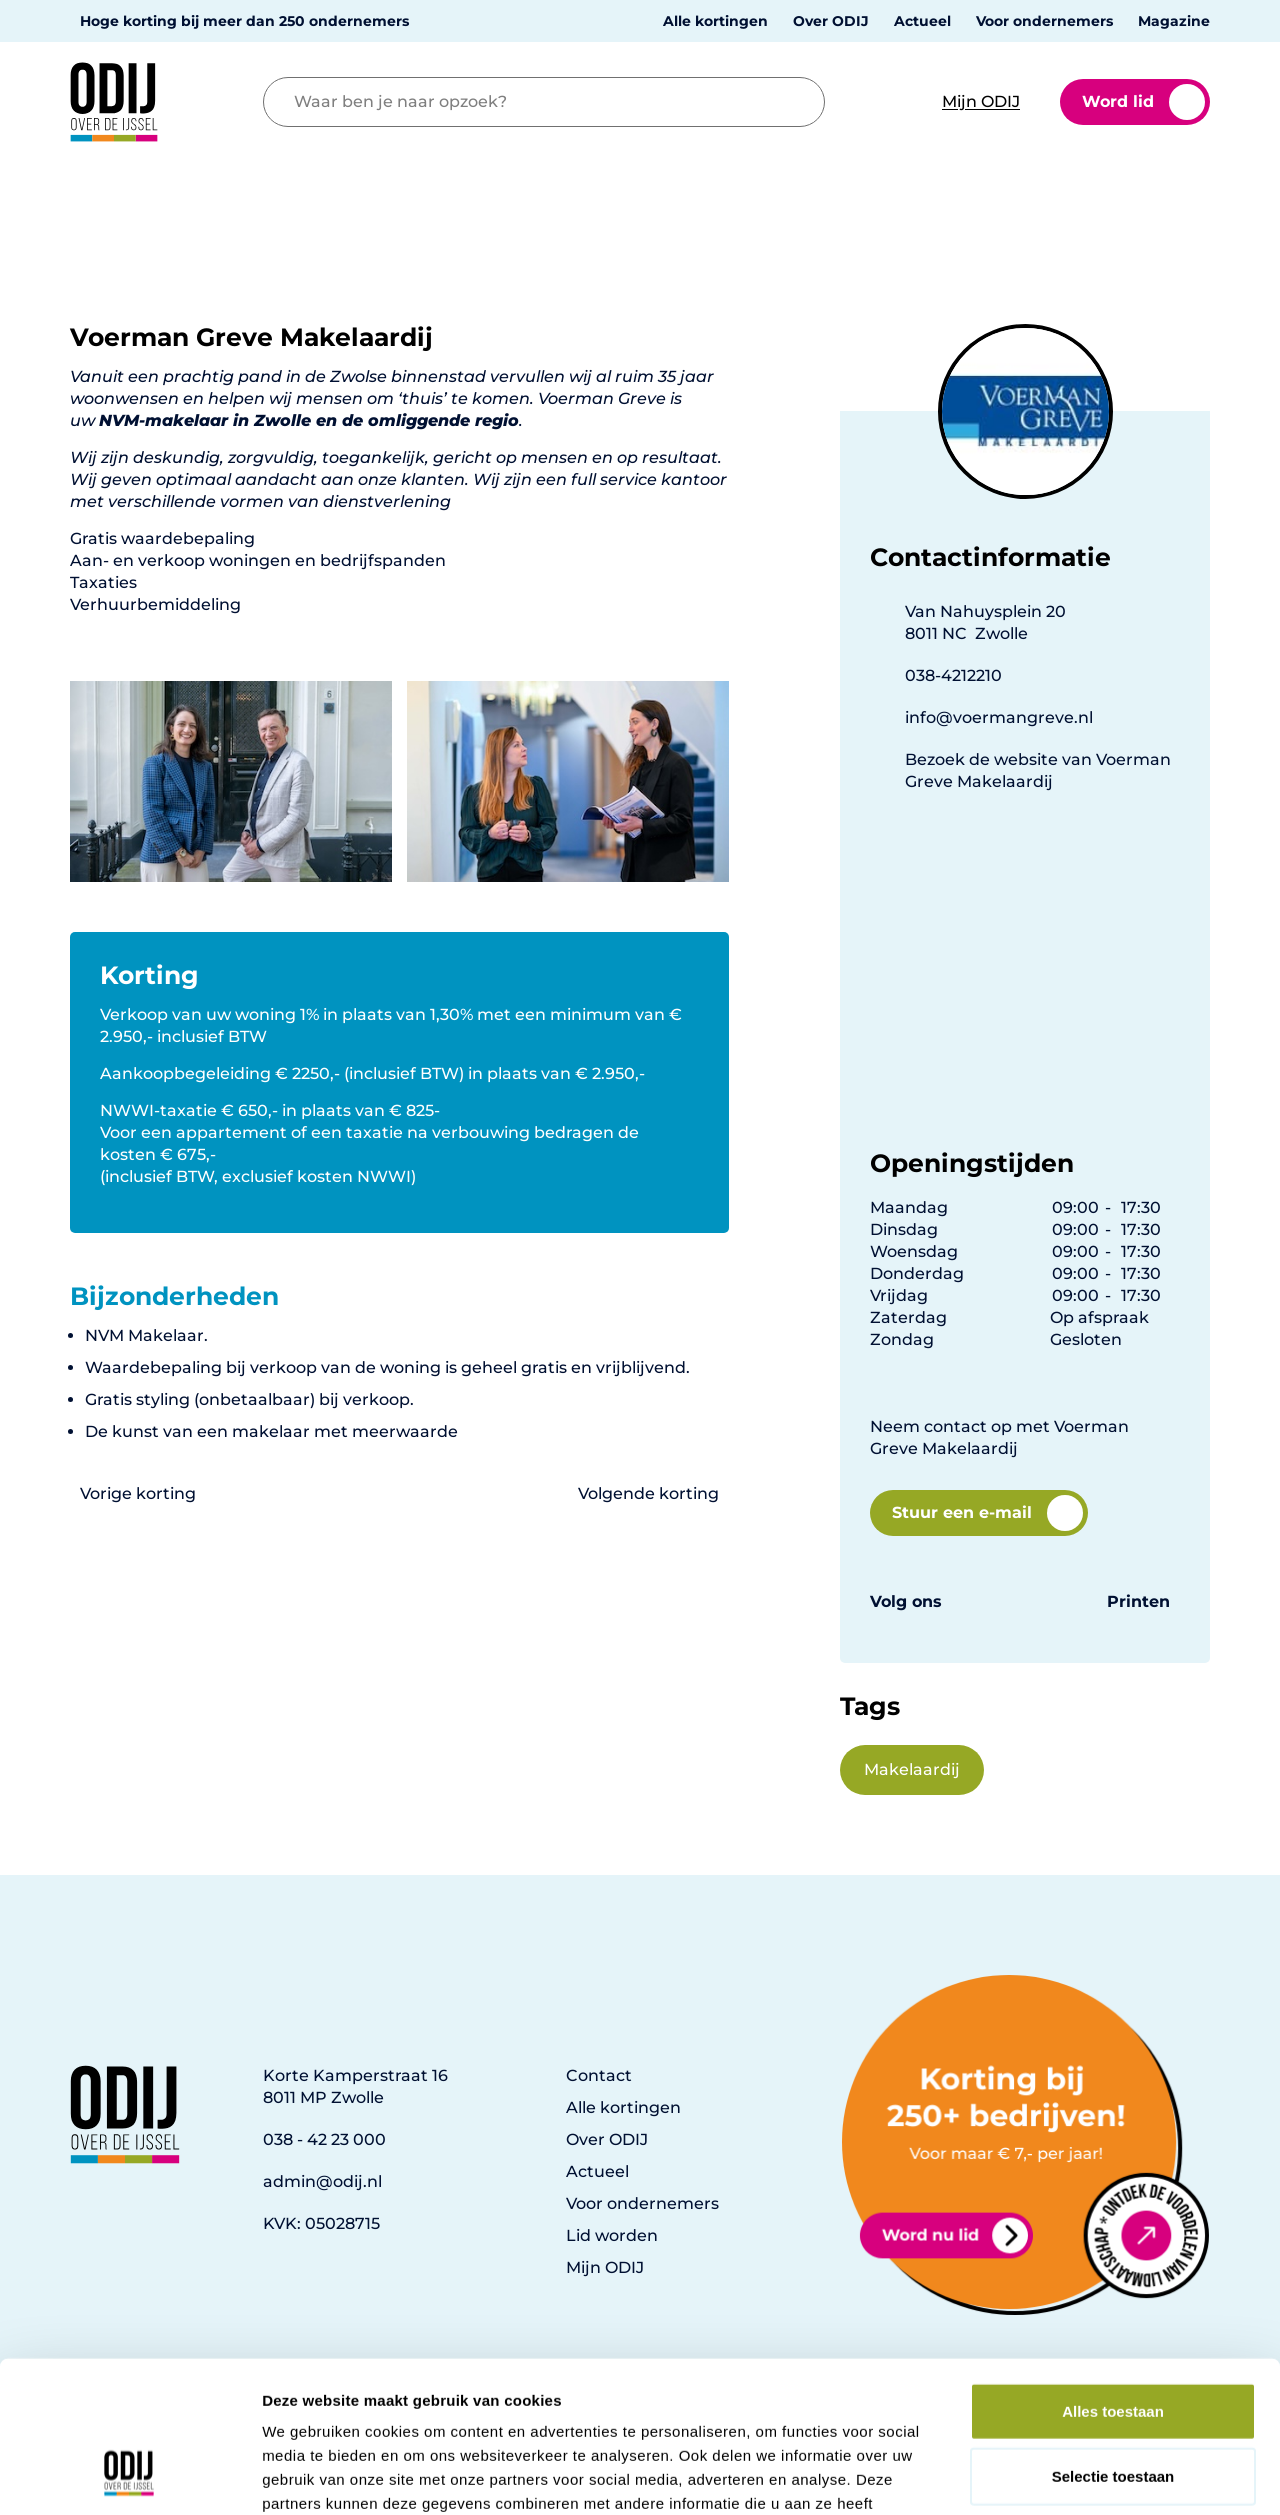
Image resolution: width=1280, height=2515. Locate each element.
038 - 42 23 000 (324, 2139)
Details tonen (1080, 2475)
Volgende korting (648, 1493)
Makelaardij (912, 1769)
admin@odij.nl (322, 2181)
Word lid (1143, 102)
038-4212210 (953, 675)
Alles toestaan (1113, 2278)
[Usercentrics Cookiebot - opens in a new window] (129, 2476)
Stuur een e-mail (987, 1513)
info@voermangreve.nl (999, 717)
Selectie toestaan (1113, 2344)
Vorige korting (138, 1493)
